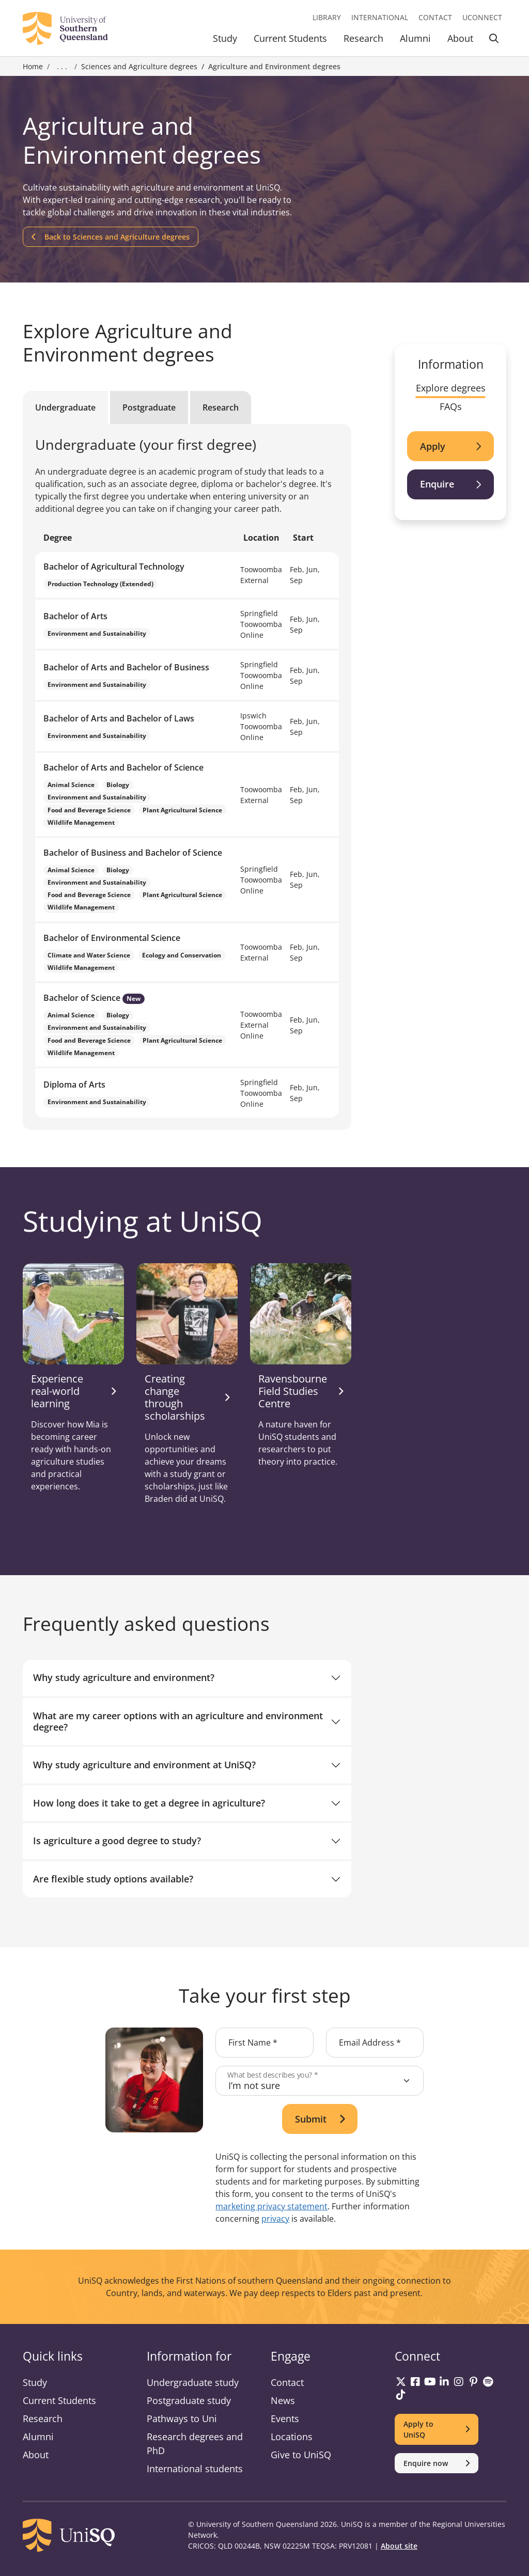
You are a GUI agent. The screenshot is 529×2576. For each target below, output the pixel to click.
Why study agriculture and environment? (123, 1677)
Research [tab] (221, 407)
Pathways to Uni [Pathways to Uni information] (182, 2418)
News (283, 2400)
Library (327, 17)
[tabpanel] (187, 777)
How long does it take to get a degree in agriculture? (149, 1803)
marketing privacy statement (271, 2206)
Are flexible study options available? (113, 1879)
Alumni (415, 38)
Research (363, 38)
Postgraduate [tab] (149, 407)
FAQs (451, 406)
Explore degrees (451, 388)
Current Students (290, 38)
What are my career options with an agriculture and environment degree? (178, 1721)
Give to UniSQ (301, 2454)
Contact (435, 17)
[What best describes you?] (319, 2081)
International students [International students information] (195, 2468)
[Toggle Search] (493, 40)
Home (33, 66)
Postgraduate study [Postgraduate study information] (189, 2400)
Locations (292, 2436)
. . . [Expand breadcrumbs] (62, 66)
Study (225, 38)
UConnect (482, 17)
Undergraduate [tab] (65, 407)
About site (399, 2546)
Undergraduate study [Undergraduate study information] (193, 2382)
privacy (275, 2218)
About (460, 38)
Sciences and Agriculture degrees (139, 66)
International (379, 17)
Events (285, 2418)
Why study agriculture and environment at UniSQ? (144, 1764)
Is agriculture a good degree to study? (117, 1840)
